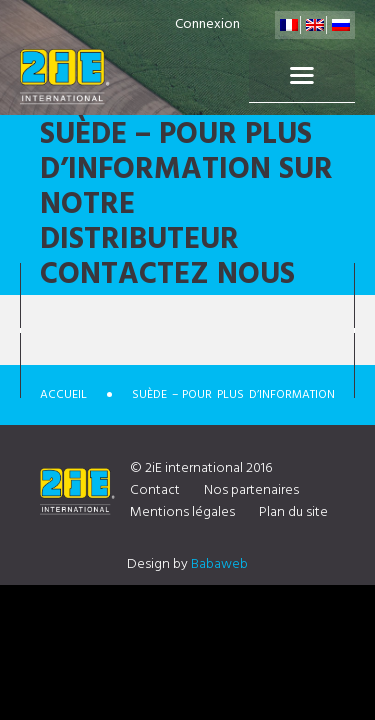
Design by (187, 564)
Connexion (207, 24)
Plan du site (293, 512)
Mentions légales (182, 512)
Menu (302, 76)
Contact (155, 490)
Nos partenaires (251, 490)
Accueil (63, 395)
